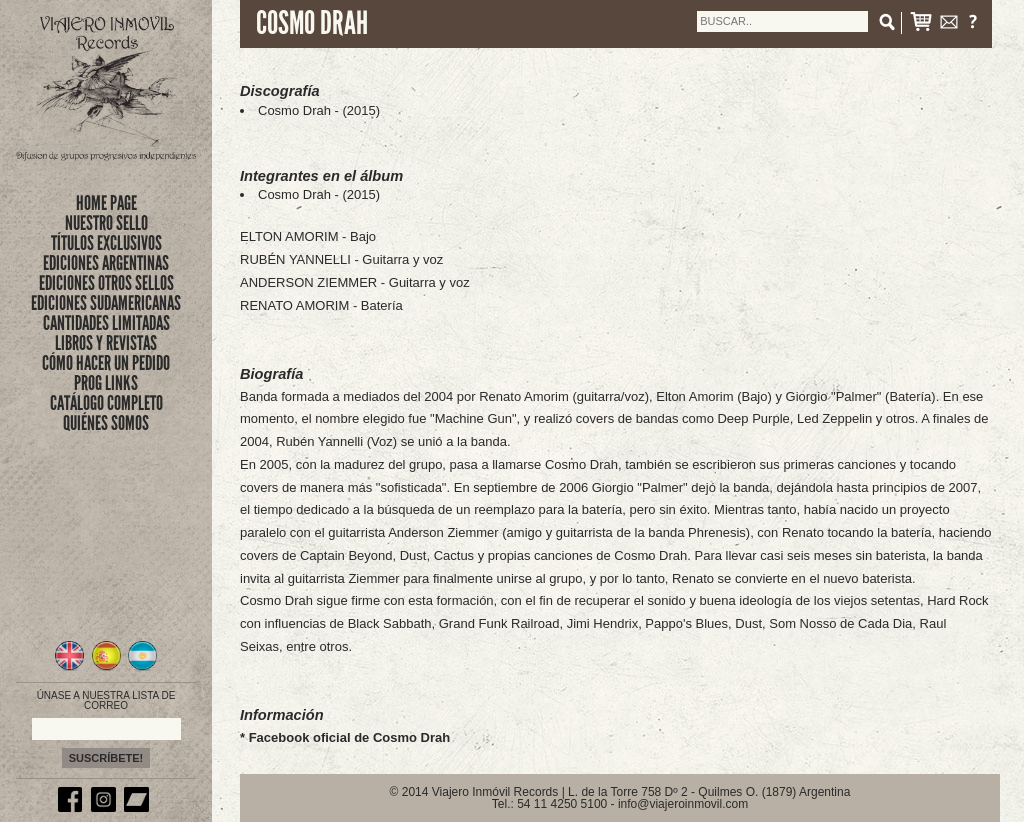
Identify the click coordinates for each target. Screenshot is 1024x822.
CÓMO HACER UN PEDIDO (106, 363)
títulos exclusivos (106, 243)
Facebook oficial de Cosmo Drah (350, 737)
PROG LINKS (106, 383)
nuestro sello (106, 223)
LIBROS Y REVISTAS (106, 343)
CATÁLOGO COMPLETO (106, 403)
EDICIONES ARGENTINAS (106, 263)
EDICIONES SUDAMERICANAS (106, 303)
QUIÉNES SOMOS (106, 423)
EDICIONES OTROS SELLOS (106, 283)
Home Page (106, 203)
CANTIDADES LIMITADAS (106, 323)
